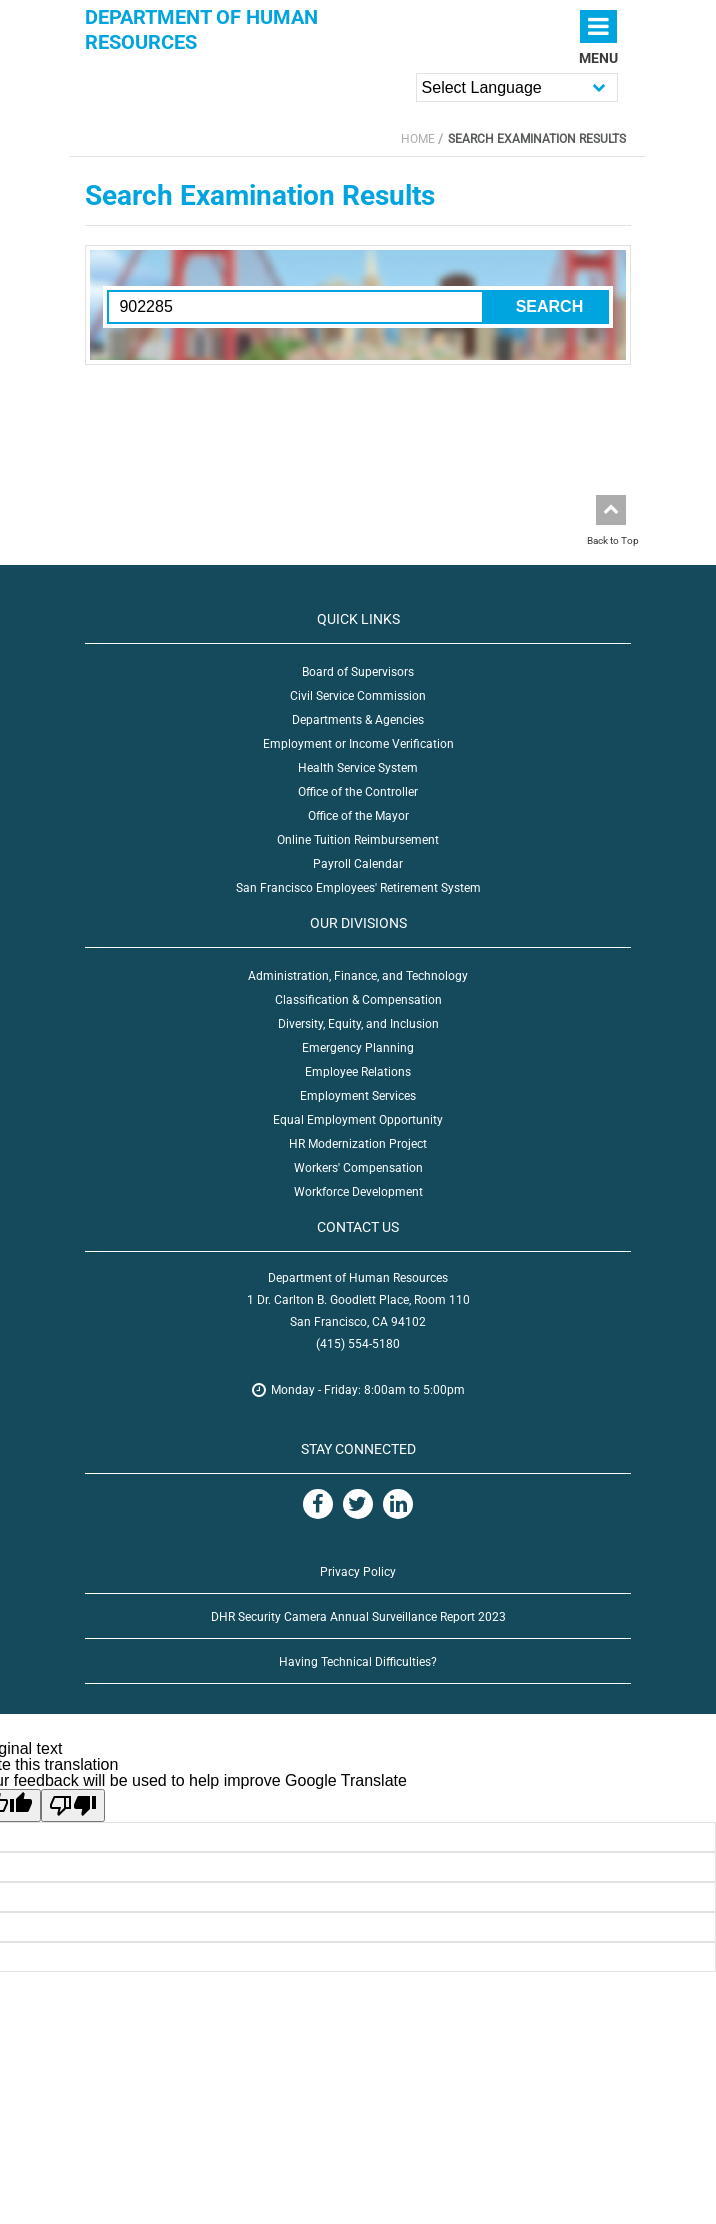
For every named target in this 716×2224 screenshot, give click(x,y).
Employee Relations (358, 1072)
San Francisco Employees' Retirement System (358, 888)
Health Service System (358, 768)
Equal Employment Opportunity (358, 1120)
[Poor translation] (73, 1805)
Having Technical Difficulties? (358, 1662)
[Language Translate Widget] (517, 87)
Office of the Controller (358, 792)
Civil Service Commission (358, 696)
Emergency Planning (358, 1048)
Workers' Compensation (358, 1168)
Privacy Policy (358, 1572)
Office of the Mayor (358, 816)
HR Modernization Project (358, 1144)
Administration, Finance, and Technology (358, 976)
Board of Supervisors (358, 672)
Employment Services (358, 1096)
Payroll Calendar (358, 864)
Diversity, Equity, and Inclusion (358, 1024)
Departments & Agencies (358, 720)
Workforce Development (358, 1192)
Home (418, 139)
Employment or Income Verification (358, 744)
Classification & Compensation (358, 1000)
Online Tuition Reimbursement (358, 840)
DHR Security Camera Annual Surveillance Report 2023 (358, 1617)
